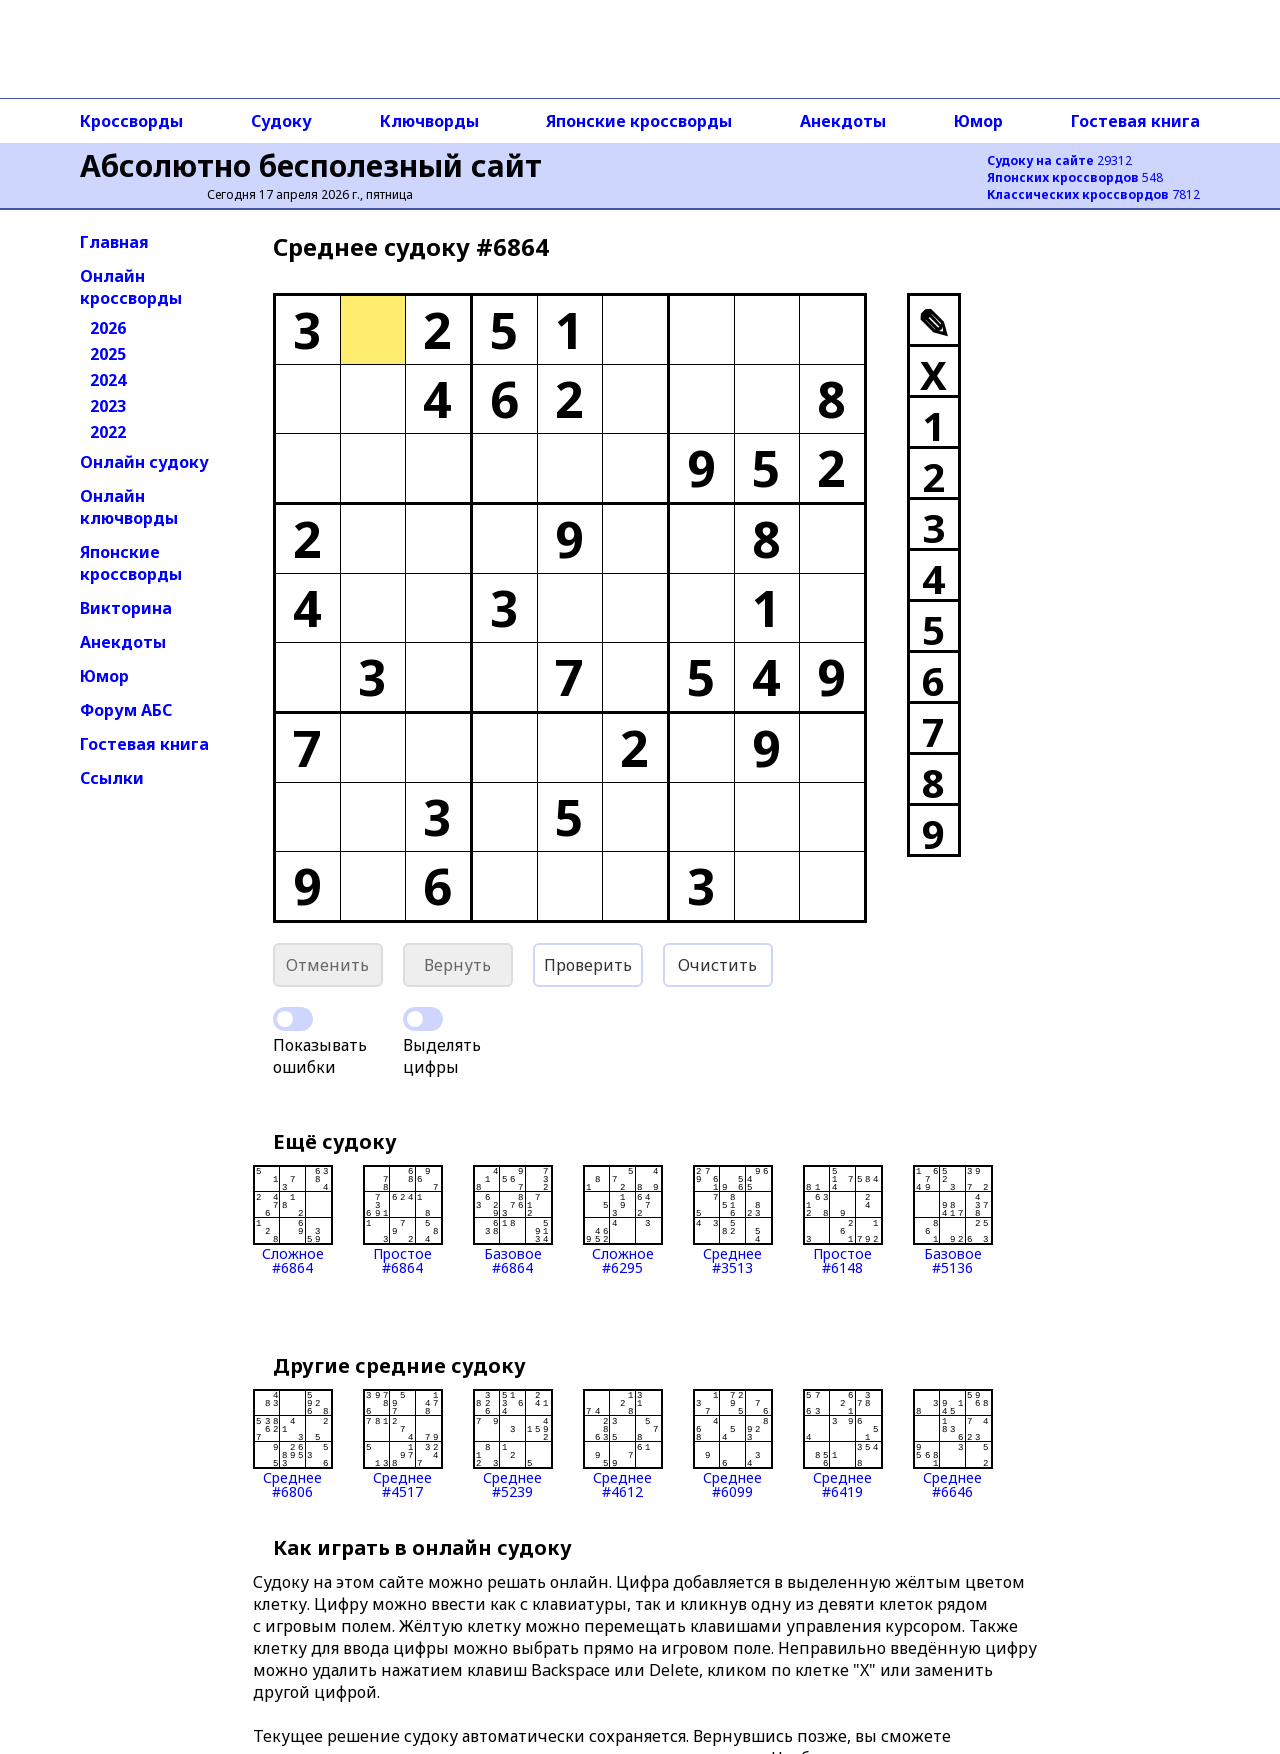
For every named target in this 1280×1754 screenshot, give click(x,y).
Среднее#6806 (293, 1444)
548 (1075, 177)
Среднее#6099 (733, 1444)
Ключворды (429, 121)
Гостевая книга (1135, 121)
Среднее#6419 (843, 1444)
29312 (1059, 160)
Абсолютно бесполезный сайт (311, 165)
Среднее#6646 (953, 1444)
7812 (1093, 194)
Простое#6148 (843, 1220)
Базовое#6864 (513, 1220)
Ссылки (112, 778)
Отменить (327, 965)
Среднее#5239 (513, 1444)
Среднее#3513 (733, 1220)
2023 (108, 406)
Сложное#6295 (623, 1220)
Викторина (126, 608)
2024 (108, 380)
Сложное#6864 (293, 1220)
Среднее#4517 (403, 1444)
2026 (108, 328)
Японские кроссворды (639, 121)
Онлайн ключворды (129, 507)
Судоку (281, 121)
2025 (108, 354)
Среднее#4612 (623, 1444)
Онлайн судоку (144, 462)
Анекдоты (843, 121)
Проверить (588, 965)
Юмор (978, 121)
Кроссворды (131, 121)
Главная (114, 242)
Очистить (717, 965)
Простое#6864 (403, 1220)
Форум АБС (126, 710)
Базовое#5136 (953, 1220)
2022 (108, 432)
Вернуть (457, 965)
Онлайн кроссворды (131, 287)
